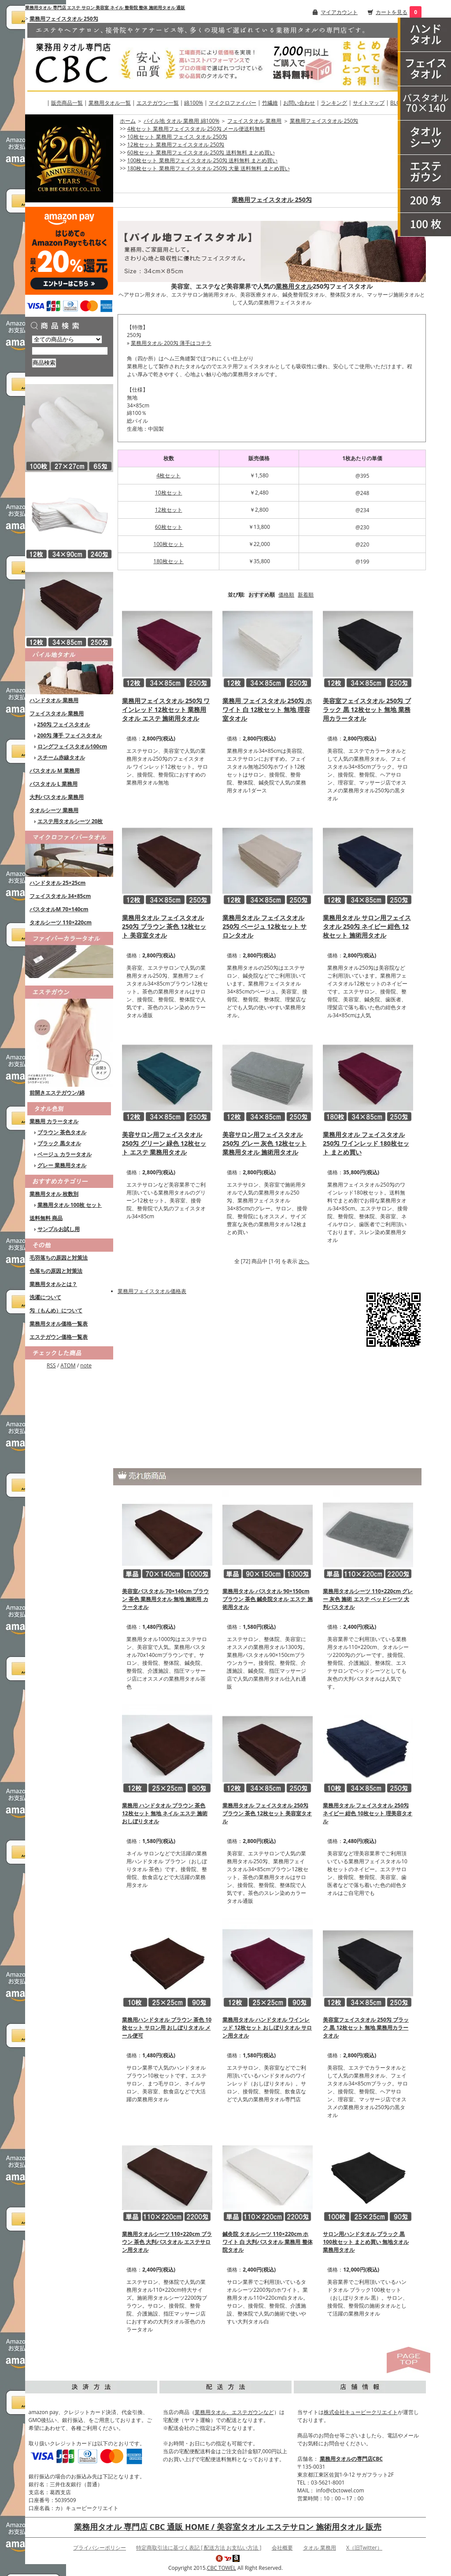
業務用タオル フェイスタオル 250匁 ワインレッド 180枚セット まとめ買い (366, 1143)
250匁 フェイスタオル (63, 724)
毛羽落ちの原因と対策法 (59, 1257)
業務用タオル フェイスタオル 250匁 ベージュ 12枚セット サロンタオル (264, 926)
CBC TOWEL (221, 2568)
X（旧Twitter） (364, 2547)
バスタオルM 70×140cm (59, 909)
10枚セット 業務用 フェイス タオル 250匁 (177, 136)
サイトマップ (368, 102)
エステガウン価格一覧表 (59, 1337)
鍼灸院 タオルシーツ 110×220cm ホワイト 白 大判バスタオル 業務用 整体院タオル (267, 2242)
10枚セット (168, 492)
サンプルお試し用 (58, 1229)
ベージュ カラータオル (64, 1154)
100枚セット (168, 544)
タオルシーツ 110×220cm (61, 922)
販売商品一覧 (67, 102)
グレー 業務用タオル (61, 1165)
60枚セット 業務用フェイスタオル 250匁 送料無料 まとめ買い (201, 152)
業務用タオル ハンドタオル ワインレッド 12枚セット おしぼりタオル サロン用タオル (267, 2027)
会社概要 (282, 2547)
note (86, 1365)
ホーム (128, 121)
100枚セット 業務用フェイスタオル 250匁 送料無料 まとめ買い (202, 160)
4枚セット (168, 475)
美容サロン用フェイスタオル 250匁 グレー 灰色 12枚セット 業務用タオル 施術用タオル (264, 1143)
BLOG (397, 102)
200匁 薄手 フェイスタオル (69, 735)
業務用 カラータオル (54, 1121)
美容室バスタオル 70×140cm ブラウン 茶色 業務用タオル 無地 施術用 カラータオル (165, 1599)
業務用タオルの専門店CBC (351, 2458)
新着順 (306, 594)
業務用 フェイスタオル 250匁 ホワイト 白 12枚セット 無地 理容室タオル (267, 709)
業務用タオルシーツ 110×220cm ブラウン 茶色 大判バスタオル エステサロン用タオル (167, 2242)
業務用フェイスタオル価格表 (152, 1291)
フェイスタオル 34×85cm (60, 896)
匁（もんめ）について (56, 1310)
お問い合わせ (299, 102)
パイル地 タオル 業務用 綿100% (181, 121)
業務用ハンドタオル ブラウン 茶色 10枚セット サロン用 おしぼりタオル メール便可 (166, 2027)
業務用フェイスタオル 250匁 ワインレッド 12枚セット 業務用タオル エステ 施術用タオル (166, 709)
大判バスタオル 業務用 (57, 797)
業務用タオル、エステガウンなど (234, 2412)
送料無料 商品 (46, 1218)
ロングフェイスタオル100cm (72, 746)
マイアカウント (339, 12)
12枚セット (168, 509)
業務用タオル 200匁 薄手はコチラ (171, 343)
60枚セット (168, 527)
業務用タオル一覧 (110, 102)
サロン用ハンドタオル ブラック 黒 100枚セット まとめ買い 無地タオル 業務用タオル (366, 2242)
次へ (304, 1261)
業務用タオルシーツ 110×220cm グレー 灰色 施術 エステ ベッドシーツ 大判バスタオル (368, 1599)
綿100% (193, 102)
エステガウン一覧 (158, 102)
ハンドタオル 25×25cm (57, 883)
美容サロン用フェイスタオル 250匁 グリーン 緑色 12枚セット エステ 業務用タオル (164, 1143)
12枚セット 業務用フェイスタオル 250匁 (176, 144)
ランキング (334, 102)
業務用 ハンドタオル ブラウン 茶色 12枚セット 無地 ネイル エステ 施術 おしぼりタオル (164, 1813)
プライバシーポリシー (99, 2547)
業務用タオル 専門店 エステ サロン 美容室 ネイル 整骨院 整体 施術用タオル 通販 (105, 7)
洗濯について (45, 1297)
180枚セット (168, 561)
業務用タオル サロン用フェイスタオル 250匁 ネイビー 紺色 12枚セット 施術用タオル (367, 926)
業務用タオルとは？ (53, 1284)
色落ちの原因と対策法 (56, 1271)
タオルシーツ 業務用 (54, 810)
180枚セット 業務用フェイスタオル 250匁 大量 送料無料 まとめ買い (208, 168)
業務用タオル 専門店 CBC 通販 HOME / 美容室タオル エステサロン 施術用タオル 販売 (227, 2526)
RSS (51, 1365)
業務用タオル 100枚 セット (69, 1205)
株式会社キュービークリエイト (361, 2412)
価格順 (286, 594)
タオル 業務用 (319, 2547)
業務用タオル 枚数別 (54, 1194)
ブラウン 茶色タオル (61, 1132)
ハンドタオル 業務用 (54, 700)
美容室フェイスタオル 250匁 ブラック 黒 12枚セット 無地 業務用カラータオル (366, 709)
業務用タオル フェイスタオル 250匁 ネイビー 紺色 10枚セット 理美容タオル (367, 1813)
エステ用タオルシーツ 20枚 (70, 821)
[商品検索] (70, 351)
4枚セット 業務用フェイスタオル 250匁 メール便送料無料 (196, 128)
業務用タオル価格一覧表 (59, 1323)
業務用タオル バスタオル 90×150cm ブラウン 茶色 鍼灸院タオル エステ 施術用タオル (267, 1599)
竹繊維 (270, 102)
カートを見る (391, 12)
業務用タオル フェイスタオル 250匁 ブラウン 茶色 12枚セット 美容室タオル (164, 926)
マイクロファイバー (232, 102)
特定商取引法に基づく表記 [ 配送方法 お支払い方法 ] (198, 2547)
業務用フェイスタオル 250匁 (64, 18)
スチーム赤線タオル (61, 757)
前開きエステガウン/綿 (57, 1092)
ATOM (67, 1365)
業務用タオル (294, 286)
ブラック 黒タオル (59, 1143)
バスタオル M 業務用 (55, 770)
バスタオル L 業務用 (54, 784)
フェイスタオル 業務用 (57, 713)
